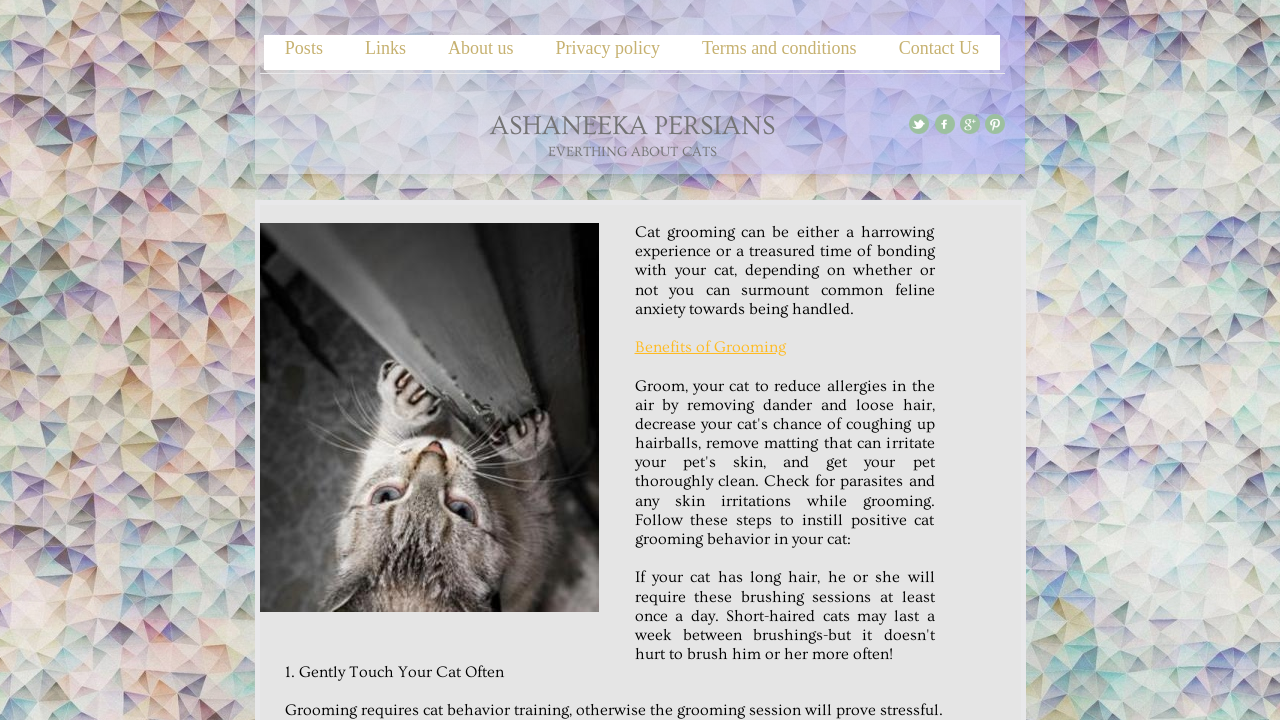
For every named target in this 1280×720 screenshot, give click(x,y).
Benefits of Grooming (710, 347)
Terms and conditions (779, 48)
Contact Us (939, 48)
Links (385, 48)
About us (481, 48)
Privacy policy (607, 48)
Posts (304, 48)
